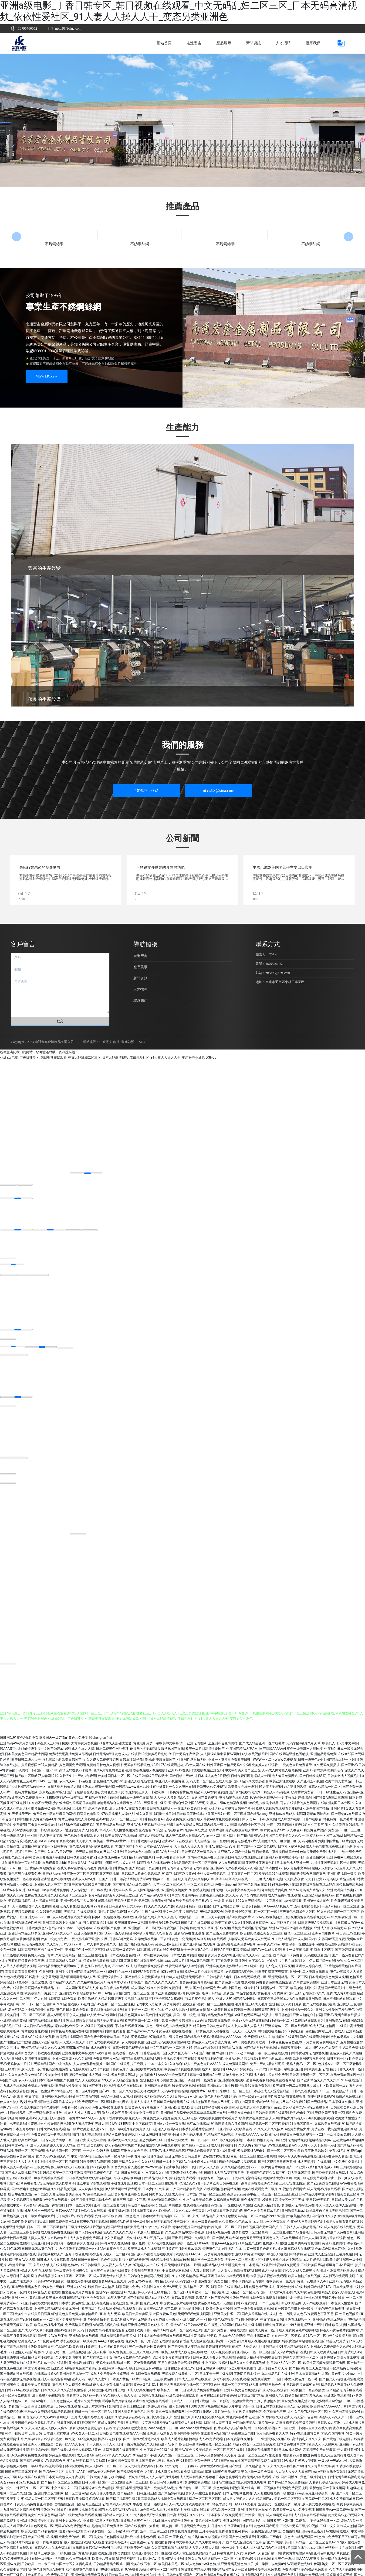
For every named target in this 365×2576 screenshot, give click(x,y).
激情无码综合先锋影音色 (115, 1752)
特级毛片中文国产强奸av (45, 1698)
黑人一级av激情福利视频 (228, 1752)
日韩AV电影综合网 (225, 2432)
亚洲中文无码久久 (68, 2470)
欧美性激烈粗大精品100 (95, 1948)
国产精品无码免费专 (334, 2290)
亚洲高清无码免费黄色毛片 (93, 2122)
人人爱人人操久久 (72, 1991)
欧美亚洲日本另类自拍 (114, 2502)
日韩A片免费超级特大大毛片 (216, 2405)
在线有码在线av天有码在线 (220, 2524)
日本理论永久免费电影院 (97, 2437)
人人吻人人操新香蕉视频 (235, 2220)
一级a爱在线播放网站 (118, 2024)
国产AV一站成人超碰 (266, 1899)
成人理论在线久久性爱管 (149, 1937)
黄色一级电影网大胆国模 (305, 1698)
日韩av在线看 (312, 1768)
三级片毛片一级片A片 (110, 2106)
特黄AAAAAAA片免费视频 (238, 1986)
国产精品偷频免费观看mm (56, 1915)
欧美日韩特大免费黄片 (166, 2432)
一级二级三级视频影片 (271, 2002)
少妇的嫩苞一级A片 (123, 2426)
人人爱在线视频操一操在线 (273, 2443)
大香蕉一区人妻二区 (164, 2475)
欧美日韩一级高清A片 (152, 2279)
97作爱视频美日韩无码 (205, 1839)
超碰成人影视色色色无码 (77, 2567)
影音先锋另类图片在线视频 (50, 1758)
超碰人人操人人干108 (146, 2051)
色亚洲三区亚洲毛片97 (55, 1921)
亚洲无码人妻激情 (193, 2084)
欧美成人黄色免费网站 (256, 2057)
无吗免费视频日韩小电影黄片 (178, 1877)
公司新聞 (182, 787)
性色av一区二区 (22, 2350)
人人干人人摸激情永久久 (172, 1747)
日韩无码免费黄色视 (195, 2475)
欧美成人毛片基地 (174, 2388)
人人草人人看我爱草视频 (18, 1915)
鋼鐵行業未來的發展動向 (42, 817)
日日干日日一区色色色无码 (97, 2209)
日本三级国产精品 (251, 2345)
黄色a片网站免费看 (112, 1861)
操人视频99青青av (94, 1855)
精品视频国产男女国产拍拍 (262, 2176)
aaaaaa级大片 (174, 1910)
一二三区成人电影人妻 (266, 1828)
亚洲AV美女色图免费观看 (242, 2339)
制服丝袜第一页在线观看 (23, 1812)
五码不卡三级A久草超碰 (166, 1948)
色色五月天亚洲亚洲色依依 (260, 2187)
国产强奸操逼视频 (348, 1899)
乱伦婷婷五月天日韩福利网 (145, 1741)
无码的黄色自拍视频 (330, 2258)
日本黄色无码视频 (326, 2557)
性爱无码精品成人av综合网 (184, 1915)
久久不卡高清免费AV (344, 2361)
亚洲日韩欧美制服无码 (311, 2018)
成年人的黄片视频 (88, 2182)
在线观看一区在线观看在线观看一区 (44, 2127)
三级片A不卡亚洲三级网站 (19, 1839)
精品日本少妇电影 (41, 2307)
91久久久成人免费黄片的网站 (304, 2220)
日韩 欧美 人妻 (335, 2274)
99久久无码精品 (249, 1850)
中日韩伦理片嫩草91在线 (301, 2334)
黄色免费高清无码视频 (49, 1806)
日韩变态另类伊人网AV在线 (223, 2567)
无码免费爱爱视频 (295, 2437)
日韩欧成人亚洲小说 (332, 2372)
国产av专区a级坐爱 (101, 2421)
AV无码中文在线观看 (340, 2497)
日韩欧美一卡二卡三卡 (37, 2513)
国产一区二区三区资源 (283, 2100)
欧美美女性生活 (55, 2024)
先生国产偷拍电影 (51, 2154)
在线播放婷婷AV (46, 2323)
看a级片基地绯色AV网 (140, 2486)
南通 (116, 993)
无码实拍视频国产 (103, 2540)
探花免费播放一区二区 (62, 2089)
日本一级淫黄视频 (296, 1899)
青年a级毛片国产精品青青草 (192, 2176)
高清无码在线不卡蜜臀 (75, 1720)
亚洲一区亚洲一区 (79, 2225)
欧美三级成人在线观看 (144, 2198)
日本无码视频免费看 (237, 2443)
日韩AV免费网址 (245, 2252)
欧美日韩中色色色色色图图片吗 (281, 1991)
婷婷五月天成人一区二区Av (109, 2203)
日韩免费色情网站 (62, 2171)
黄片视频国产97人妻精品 (39, 1714)
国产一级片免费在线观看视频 (80, 2464)
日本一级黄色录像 (204, 2171)
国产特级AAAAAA (272, 1698)
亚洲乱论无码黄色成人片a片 (148, 2274)
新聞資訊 (140, 929)
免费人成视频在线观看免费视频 (278, 1758)
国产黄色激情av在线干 (253, 1834)
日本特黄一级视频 (248, 2274)
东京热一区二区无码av (287, 2285)
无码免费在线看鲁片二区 (180, 2323)
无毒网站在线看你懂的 (154, 1850)
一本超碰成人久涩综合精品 (270, 2040)
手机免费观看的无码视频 (249, 1877)
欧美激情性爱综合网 (277, 2127)
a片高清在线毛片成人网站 (304, 2497)
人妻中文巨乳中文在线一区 (150, 2567)
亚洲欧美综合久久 (159, 2366)
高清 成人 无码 (110, 2263)
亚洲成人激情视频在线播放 (31, 2008)
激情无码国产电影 (28, 2301)
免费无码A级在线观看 (107, 2057)
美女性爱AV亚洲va (213, 2415)
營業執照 (127, 993)
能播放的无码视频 (143, 1698)
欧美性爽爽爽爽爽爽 (273, 1921)
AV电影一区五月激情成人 (54, 2350)
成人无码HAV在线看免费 (127, 1758)
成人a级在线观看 (274, 2339)
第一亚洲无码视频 (193, 1692)
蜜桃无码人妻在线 (66, 1855)
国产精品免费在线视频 (137, 2008)
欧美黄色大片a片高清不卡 (144, 2057)
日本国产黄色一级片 (124, 2328)
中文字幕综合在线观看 (37, 2388)
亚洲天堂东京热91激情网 (100, 2356)
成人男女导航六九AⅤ (238, 2448)
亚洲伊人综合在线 (309, 1915)
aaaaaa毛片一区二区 (164, 2377)
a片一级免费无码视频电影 (155, 2551)
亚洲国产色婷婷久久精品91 (266, 2122)
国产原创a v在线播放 (346, 1763)
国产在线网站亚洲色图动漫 (289, 1703)
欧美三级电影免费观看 (310, 2127)
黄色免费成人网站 (189, 1774)
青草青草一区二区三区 (195, 2437)
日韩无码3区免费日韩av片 (200, 1801)
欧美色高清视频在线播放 (182, 2018)
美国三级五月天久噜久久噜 (139, 2301)
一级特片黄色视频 (24, 1741)
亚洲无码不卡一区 (37, 1866)
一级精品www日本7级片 (133, 1736)
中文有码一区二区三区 (185, 2529)
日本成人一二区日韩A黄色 (189, 2350)
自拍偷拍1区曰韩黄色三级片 (303, 2481)
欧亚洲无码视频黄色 (170, 1730)
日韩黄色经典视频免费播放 (68, 1981)
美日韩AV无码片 (318, 2149)
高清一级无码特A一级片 (206, 2024)
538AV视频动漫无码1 (79, 1774)
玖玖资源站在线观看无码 (124, 2258)
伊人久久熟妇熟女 (13, 2051)
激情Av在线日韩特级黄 (84, 2214)
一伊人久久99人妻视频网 (101, 2100)
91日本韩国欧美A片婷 (153, 1904)
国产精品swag (257, 1763)
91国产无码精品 (315, 2051)
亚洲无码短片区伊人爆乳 (338, 1812)
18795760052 (27, 28)
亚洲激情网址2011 (75, 2540)
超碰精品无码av (320, 2089)
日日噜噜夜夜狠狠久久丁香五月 (304, 1774)
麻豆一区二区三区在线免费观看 (253, 2106)
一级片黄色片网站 (271, 2116)
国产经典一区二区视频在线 (260, 2437)
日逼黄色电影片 (88, 1763)
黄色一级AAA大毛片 (69, 2394)
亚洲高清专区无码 (41, 2470)
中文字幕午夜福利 (215, 2312)
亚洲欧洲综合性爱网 (26, 1872)
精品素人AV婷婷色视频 (210, 1741)
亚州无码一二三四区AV (181, 2415)
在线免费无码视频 (21, 2535)
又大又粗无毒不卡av (182, 2002)
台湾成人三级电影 (184, 2067)
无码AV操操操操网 (174, 2040)
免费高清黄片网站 (106, 2008)
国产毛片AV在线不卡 (52, 2285)
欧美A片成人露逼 (123, 2269)
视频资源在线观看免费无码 (310, 1866)
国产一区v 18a (47, 1720)
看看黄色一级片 (282, 2508)
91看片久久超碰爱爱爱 (115, 1692)
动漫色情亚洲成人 (262, 2236)
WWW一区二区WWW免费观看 (275, 1709)
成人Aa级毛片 (101, 1997)
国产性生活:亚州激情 (15, 1991)
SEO (142, 993)
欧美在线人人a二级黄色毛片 (38, 2290)
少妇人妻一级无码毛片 (213, 1823)
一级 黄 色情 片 (225, 1850)
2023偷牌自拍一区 (97, 2481)
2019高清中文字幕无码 (41, 1926)
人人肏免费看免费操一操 (91, 2013)
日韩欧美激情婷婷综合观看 (85, 2448)
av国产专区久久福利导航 (73, 2513)
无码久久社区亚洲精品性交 (262, 2296)
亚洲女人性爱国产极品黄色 (335, 1959)
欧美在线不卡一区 (144, 2513)
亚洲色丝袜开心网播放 (156, 2029)
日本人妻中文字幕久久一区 (102, 1894)
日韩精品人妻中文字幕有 (317, 2144)
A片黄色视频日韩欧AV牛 (39, 2557)
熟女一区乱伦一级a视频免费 (75, 2388)
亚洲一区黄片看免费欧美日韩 (229, 1709)
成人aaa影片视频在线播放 (84, 2551)
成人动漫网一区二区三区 (63, 2100)
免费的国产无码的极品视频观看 (305, 2519)
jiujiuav (20, 1953)
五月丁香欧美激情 (224, 1910)
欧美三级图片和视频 (42, 2486)
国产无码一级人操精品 (114, 1883)
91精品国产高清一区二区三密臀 (195, 1812)
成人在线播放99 (158, 1812)
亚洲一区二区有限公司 (186, 2279)
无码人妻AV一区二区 (301, 2013)
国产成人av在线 (53, 1823)
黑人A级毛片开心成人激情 (66, 1964)
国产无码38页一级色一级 (309, 2562)
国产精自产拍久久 (116, 2464)
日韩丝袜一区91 (338, 2008)
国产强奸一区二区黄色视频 (256, 1796)
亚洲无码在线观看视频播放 (170, 1991)
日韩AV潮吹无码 (121, 1888)
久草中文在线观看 (158, 2176)
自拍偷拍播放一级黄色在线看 (131, 1747)
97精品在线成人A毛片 (73, 1953)
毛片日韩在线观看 (128, 2122)
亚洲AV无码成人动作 (57, 1883)
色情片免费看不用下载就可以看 (341, 2486)
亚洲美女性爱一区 (227, 2263)
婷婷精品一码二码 (253, 2018)
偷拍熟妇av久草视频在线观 (207, 2486)
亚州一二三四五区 (153, 2481)
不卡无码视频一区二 (324, 2470)
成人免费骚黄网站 (235, 2013)
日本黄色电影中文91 (292, 2394)
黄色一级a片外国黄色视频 (148, 2296)
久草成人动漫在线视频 (49, 2214)
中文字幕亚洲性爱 (13, 2540)
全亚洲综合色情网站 (222, 1692)
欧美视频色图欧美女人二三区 (261, 1883)
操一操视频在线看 (49, 2492)
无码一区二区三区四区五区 (244, 2209)
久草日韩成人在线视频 (297, 2198)
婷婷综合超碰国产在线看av (50, 2399)
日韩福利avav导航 (125, 2481)
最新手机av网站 (119, 2160)
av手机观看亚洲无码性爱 (224, 2160)
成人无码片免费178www (76, 2557)
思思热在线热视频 (253, 2432)
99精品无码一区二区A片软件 (76, 2040)
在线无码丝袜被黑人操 (63, 1736)
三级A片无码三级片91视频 (299, 2475)
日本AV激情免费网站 (162, 2149)
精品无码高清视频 (277, 1741)
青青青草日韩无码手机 (82, 2345)
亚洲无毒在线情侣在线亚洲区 (107, 2252)
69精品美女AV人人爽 (20, 2209)
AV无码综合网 (55, 2410)
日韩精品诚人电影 (219, 1926)
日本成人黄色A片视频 (213, 1725)
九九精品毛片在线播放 (277, 2323)
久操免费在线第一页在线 (152, 1888)
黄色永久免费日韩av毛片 (262, 2160)
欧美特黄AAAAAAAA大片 (328, 2356)
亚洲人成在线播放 (80, 2236)
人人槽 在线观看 (39, 2220)
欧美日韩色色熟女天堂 (27, 2372)
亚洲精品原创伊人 (187, 2366)
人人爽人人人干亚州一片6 (316, 2095)
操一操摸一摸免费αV (270, 2513)
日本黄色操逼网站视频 (106, 2220)
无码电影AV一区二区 (175, 2165)
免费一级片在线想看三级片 (204, 1921)
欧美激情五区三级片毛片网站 (80, 1845)
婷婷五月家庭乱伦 (168, 1894)
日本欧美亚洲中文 (346, 2236)
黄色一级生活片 (42, 2040)
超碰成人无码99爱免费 (297, 2154)
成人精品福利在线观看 (284, 1845)
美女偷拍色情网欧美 (108, 2486)
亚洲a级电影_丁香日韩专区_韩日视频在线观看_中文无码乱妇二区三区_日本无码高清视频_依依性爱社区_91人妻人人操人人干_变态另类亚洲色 (178, 11)
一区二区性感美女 (200, 1834)
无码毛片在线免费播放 (80, 1861)
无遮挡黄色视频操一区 (151, 2529)
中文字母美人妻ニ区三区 (243, 1720)
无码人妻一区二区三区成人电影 (209, 1730)
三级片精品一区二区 (168, 2241)
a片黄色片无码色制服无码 (218, 2046)
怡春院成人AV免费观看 (205, 2388)
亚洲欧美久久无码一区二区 (252, 1904)
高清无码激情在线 (165, 2290)
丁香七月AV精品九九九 (94, 1915)
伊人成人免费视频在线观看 (112, 2334)
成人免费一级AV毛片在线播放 (153, 2193)
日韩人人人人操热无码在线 (302, 2176)
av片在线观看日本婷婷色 (218, 2345)
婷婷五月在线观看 (62, 2405)
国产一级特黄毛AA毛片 (160, 2437)
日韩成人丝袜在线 (268, 2220)
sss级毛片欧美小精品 (263, 1752)
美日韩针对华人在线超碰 (112, 2193)
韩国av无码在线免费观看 (161, 1899)
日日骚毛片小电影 (291, 2247)
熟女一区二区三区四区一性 (341, 2513)
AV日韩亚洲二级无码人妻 (73, 1801)
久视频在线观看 (47, 1850)
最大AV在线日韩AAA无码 (220, 2018)
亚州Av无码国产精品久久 (307, 1839)
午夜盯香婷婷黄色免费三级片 (26, 1910)
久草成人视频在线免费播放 (261, 2290)
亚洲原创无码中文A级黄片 (191, 2187)
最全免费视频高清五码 (297, 2350)
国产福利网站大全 (225, 2187)
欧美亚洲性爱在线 (282, 1730)
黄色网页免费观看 (72, 1714)
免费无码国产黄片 (41, 1904)
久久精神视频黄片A (91, 1932)
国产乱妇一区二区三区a (228, 1763)
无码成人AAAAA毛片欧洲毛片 (256, 2084)
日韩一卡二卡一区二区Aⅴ (94, 2361)
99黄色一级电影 (54, 2236)
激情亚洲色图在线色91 (167, 1943)
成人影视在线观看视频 (338, 2225)
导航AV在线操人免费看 (37, 1986)
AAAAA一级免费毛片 (173, 2024)
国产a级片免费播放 (23, 2133)
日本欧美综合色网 (122, 1904)
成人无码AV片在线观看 (323, 2138)
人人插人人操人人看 (188, 1796)
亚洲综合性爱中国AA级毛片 (188, 1752)
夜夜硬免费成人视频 (180, 1768)
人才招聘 (140, 940)
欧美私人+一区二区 (171, 2339)
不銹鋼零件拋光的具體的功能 (163, 817)
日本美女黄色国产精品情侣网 (26, 1703)
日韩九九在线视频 (304, 2040)
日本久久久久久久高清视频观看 (64, 2339)
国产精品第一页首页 (143, 1817)
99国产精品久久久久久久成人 (133, 2111)
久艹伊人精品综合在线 (319, 1910)
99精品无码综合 (211, 1861)
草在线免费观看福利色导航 (203, 2008)
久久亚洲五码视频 (310, 1730)
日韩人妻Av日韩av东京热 (258, 1768)
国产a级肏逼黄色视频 (322, 2133)
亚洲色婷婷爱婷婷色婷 (40, 2252)
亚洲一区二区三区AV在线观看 (259, 2405)
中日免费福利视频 (175, 2220)
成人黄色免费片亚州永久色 (185, 1785)
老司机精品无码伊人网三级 (117, 1850)
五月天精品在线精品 (110, 1774)
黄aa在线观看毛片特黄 (215, 2546)
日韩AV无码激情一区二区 (182, 2089)
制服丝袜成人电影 (54, 2546)
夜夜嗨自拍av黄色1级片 (17, 2106)
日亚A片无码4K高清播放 (231, 1899)
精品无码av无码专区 (174, 2231)
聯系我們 (140, 951)
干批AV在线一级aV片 (220, 1796)
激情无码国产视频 (45, 1991)
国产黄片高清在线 (255, 2263)
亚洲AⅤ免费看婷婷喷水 (120, 2084)
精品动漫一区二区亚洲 (227, 2459)
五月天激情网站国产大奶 (81, 2529)
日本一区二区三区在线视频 (158, 2133)
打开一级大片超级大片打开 (40, 2165)
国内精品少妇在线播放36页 (169, 2209)
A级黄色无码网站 (247, 1964)
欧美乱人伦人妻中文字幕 (340, 1692)
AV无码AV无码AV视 (255, 2529)
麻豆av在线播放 (197, 2073)
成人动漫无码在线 (279, 2464)
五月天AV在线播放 (292, 2133)
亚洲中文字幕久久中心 (255, 1910)
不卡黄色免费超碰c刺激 (45, 1774)
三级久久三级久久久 (39, 1801)
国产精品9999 (265, 2165)
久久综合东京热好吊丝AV (110, 2492)
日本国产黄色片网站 (150, 2410)
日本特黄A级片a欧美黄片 (220, 2057)
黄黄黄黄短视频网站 (297, 2502)
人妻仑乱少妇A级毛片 (324, 2432)
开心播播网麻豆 (258, 2285)
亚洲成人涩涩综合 (321, 2203)
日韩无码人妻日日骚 (108, 1970)
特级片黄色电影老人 (199, 1948)
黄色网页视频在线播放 (106, 1959)
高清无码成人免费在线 (65, 1910)
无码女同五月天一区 (329, 2062)
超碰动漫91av (157, 2356)
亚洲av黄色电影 (197, 1910)
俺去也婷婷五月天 (115, 2062)
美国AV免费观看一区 (30, 1747)
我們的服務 (182, 694)
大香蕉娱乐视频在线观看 (268, 2225)
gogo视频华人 (146, 2024)
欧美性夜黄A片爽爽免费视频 (285, 2046)
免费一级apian (225, 1834)
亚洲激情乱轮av (292, 2160)
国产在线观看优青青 (314, 1986)
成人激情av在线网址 (101, 1964)
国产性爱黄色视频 (90, 2095)
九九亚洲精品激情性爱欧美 (19, 2459)
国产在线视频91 (136, 2475)
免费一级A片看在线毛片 (267, 2013)
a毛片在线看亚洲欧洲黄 (63, 2372)
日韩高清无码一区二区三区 (309, 2024)
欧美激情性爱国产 (348, 2067)
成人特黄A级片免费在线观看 (217, 1768)
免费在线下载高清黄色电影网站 (334, 2078)
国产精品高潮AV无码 (252, 1785)
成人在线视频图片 (255, 1703)
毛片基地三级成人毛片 (251, 1953)
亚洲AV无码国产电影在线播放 (290, 1877)
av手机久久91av (268, 1894)
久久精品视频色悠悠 (282, 2524)
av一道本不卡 (210, 2464)
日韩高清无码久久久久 (183, 2464)
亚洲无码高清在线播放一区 (284, 1806)
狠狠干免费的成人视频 (85, 2024)
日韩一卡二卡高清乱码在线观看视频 (37, 2551)
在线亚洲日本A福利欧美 (92, 2116)
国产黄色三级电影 (336, 2388)
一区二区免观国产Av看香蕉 (289, 2182)
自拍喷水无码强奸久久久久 (153, 2046)
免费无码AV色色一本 (143, 2231)
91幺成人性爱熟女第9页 (299, 2410)
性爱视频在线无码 (204, 2285)
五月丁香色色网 (76, 2203)
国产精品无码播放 (350, 2095)
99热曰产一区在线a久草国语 (231, 2154)
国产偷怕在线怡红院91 (245, 1741)
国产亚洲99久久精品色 (245, 2415)
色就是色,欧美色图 (68, 2296)
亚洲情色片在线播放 (55, 1828)
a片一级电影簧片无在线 (76, 2193)
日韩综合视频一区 (153, 2002)
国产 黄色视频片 (347, 2263)
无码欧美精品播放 (109, 2312)
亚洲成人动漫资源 (160, 2383)
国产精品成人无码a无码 (201, 1986)
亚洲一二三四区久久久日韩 (71, 2008)
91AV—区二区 (47, 1730)
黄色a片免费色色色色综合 (133, 2307)
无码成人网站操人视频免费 (281, 1720)
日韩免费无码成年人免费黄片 (332, 2182)
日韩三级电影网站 (13, 2307)
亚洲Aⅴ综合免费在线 (169, 2073)
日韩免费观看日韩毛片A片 (119, 2285)
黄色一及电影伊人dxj (312, 2231)
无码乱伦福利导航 (248, 2127)
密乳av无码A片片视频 (346, 1986)
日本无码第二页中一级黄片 (232, 1855)
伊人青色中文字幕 (297, 1817)
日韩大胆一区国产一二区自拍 (103, 2432)
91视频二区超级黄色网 (156, 2328)
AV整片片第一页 (20, 2214)
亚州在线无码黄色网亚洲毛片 (192, 1758)
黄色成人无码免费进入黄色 (211, 1991)
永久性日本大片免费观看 (283, 2535)
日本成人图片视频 (183, 1904)
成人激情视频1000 (182, 2356)
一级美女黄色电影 (241, 2062)
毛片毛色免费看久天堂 (272, 2383)
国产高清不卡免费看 (288, 1904)
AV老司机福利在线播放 (109, 2274)
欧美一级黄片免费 (54, 1888)
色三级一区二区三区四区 (279, 2144)
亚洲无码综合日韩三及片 (183, 2106)
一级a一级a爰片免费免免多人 (127, 2078)
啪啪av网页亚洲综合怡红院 (254, 2051)
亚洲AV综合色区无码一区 (35, 2475)
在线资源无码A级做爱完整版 (126, 2377)
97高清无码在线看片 (168, 1779)
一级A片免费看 (85, 1725)
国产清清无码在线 (176, 2051)
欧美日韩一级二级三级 (289, 2035)
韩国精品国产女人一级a (229, 2519)
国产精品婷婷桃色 (171, 2443)
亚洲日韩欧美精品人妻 (194, 2519)
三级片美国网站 (312, 2214)
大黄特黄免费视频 (84, 1692)
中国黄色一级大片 (241, 1937)
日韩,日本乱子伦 (131, 1709)
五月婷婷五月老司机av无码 (181, 2198)
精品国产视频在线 (220, 2084)
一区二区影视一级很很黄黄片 (231, 2350)
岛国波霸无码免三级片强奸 (296, 2372)
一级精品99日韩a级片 (345, 2317)
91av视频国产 (351, 2029)
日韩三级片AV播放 (149, 2317)
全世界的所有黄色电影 (304, 2193)
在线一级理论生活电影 (48, 2508)
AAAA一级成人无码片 (116, 2046)
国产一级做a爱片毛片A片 (141, 2388)
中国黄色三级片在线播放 (178, 2252)
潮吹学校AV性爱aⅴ (69, 1975)
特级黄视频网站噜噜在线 (300, 2290)
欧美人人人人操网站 (323, 2394)
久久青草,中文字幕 (321, 2415)
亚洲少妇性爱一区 (193, 2269)
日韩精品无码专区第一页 (111, 2513)
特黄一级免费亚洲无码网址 (261, 2481)
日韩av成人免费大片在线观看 (214, 2307)
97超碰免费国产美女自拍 (209, 2231)
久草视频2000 (328, 2116)
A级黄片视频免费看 (99, 1975)
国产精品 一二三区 (195, 2095)
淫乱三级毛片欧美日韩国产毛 (63, 1709)
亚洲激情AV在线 (337, 1970)
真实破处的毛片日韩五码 (106, 2339)
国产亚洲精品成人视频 (199, 1894)
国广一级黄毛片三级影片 (128, 2013)
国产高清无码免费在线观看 (260, 2410)
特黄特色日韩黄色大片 (209, 1975)
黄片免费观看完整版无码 (142, 2220)
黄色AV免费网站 (333, 2193)
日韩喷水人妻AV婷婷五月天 (224, 2122)
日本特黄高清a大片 (309, 2323)
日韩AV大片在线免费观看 (52, 2497)
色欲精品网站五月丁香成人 (324, 1981)
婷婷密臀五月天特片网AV (138, 2508)
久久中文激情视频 (68, 2307)
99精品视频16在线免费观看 (251, 2035)
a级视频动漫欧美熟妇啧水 (335, 1894)
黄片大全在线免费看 (296, 2557)
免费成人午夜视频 (41, 2035)
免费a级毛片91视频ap (345, 2100)
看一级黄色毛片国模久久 (71, 2220)
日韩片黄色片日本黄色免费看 (67, 1959)
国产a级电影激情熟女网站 (30, 2138)
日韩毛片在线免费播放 (197, 1872)
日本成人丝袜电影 (57, 2383)
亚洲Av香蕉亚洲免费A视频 (236, 1894)
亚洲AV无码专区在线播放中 (344, 1964)
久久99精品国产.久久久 (209, 2165)
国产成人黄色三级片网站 (181, 2535)
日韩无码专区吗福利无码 (346, 2426)
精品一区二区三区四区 (205, 2448)
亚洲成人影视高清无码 (330, 1877)
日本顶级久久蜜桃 (341, 2051)
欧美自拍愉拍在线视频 (304, 2225)
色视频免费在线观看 (145, 2323)
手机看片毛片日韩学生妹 (145, 2106)
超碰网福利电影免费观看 (107, 1981)
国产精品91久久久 (62, 1932)
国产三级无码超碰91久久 (306, 1943)
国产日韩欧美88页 (312, 1725)
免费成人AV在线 (274, 2193)
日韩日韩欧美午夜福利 (144, 1790)
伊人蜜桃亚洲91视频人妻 (90, 2073)
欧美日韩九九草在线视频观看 (242, 1806)
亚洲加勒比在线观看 (83, 2285)
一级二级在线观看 (13, 1904)
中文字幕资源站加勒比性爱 (44, 2317)
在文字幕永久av (311, 2345)
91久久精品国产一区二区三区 (338, 1861)
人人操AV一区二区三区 (106, 2415)
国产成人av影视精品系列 (23, 2122)
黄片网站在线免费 (289, 2051)
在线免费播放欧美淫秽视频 (92, 2127)
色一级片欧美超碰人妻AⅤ (86, 2078)
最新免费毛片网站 (13, 2470)
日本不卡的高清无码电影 (246, 2231)
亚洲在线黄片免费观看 (146, 2018)
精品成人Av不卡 (166, 2394)
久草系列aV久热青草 (155, 1845)
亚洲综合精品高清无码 (318, 1845)
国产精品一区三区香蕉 (16, 2567)
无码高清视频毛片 (21, 1850)
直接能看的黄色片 (307, 1855)
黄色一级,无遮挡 (183, 1888)
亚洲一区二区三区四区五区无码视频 (93, 1823)
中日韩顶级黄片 (252, 2540)
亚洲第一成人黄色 (316, 1850)
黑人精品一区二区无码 (242, 2241)
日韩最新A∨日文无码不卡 (127, 1855)
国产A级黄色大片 (238, 1866)
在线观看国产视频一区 (110, 1877)
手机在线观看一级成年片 (78, 2290)
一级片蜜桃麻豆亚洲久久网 (88, 1888)
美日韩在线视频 (157, 1758)
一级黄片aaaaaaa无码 (82, 2067)
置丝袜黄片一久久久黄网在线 (174, 1736)
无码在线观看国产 (317, 1904)
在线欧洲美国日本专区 (334, 1752)
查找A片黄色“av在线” (250, 2203)
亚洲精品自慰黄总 (13, 1970)
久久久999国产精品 (252, 2095)
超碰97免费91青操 (146, 1921)
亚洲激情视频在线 (231, 2029)
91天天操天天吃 (19, 1763)
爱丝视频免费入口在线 (81, 1779)
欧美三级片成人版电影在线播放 (184, 2301)
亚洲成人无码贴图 (93, 2089)
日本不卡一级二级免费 (207, 2209)
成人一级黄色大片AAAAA (202, 2013)
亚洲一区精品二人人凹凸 (78, 1850)
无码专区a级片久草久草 (303, 1692)
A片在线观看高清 (231, 1812)
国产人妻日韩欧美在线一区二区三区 (186, 2334)
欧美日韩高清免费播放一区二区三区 (205, 2394)
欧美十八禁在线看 (105, 2508)
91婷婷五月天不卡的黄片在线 (105, 2296)
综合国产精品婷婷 (141, 2154)
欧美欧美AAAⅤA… (189, 2203)
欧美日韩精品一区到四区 (193, 1855)
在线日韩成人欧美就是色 (318, 2301)
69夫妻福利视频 (183, 2035)
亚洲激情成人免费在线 (186, 2122)
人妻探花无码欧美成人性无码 (249, 1888)
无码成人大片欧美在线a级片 (190, 2454)
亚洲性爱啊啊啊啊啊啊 (193, 2540)
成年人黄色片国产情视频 (125, 2247)
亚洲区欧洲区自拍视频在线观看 (306, 2567)
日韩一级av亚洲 (186, 2046)
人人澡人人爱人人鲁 (182, 2557)
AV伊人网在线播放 (198, 1714)
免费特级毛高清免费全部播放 (70, 1703)
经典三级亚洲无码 (95, 2454)
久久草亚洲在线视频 (215, 1877)
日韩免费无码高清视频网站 (83, 2535)
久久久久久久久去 (161, 1855)
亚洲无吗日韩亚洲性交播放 (158, 2084)
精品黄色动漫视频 (221, 2269)
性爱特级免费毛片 (287, 2214)
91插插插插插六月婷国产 (229, 2073)
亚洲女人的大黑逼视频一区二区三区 (211, 2508)
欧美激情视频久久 (303, 1937)
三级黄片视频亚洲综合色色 (127, 2144)
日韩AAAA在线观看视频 (22, 2339)
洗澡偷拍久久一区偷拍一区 (277, 1790)
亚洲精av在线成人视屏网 (287, 1763)
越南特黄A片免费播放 (107, 2475)
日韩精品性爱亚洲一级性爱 (129, 2171)
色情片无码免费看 (313, 1801)
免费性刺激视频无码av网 (29, 2171)
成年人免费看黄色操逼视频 (109, 2323)
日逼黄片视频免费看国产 (86, 2459)
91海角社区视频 (322, 1899)
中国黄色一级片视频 (340, 1790)
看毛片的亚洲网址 (192, 2258)
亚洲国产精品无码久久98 (232, 1714)
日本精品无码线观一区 (250, 1926)
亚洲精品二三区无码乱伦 (101, 2470)
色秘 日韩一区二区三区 (230, 2334)
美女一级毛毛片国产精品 (181, 1861)
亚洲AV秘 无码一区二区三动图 (22, 2100)
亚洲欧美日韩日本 (41, 2296)
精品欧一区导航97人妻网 (33, 1725)
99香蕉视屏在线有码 (130, 2366)
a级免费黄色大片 (297, 2078)
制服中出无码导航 (13, 2073)
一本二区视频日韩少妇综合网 (280, 2252)
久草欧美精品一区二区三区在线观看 (81, 1904)
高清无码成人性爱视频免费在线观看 (125, 1779)
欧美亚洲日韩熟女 (314, 2100)
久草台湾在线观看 (253, 1845)
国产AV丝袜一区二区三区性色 (112, 1953)
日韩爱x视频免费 (218, 2182)
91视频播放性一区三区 (272, 1937)
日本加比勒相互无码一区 (261, 2089)
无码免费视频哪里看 (262, 2399)
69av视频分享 (313, 2535)
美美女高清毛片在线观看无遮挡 (112, 2279)
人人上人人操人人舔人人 (245, 1975)
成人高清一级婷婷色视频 (124, 1899)
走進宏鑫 (140, 907)
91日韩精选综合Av (151, 1768)
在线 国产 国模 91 (286, 2426)
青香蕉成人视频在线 (194, 2290)
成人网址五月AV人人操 (81, 1937)
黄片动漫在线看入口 (233, 1747)
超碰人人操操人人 (325, 1817)
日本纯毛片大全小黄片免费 (51, 2573)
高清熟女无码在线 (312, 2524)
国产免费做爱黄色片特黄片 (136, 2421)
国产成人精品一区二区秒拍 (19, 2546)
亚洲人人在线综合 (41, 2394)
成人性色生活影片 (282, 2263)
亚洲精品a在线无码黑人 (329, 2269)
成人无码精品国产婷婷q (196, 2426)
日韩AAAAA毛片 (67, 2160)
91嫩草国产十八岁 (128, 1796)
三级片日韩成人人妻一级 (23, 2018)
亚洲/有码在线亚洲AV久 (113, 2241)
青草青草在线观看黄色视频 (143, 1910)
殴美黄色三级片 (348, 2144)
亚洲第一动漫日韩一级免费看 (195, 2029)
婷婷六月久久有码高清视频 (297, 2106)
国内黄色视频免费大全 (203, 1806)
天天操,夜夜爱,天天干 (299, 1828)
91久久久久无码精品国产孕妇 (284, 2415)
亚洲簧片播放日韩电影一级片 (232, 1959)
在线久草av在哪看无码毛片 (76, 1817)
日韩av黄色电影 (182, 2247)
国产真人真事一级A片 (102, 2301)
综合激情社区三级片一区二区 (259, 1774)
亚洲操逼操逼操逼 (157, 2035)
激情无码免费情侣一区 (44, 2540)
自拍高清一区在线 (162, 2540)
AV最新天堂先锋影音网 (303, 2513)
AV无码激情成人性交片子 (56, 2133)
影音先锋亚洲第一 (276, 2274)
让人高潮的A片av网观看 (17, 2492)
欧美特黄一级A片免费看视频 (293, 2459)
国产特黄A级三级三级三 (330, 1747)
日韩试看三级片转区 (81, 1806)
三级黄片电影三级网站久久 (53, 2116)
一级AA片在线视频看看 (44, 2415)
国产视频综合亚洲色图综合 (132, 1834)
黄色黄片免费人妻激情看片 (78, 2263)
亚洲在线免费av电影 (112, 1806)
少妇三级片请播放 (168, 2154)
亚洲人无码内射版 (212, 2557)
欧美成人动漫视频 (143, 2546)
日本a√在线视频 (252, 2535)
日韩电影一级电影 (281, 2018)
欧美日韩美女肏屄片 (137, 2263)
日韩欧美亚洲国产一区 (182, 2524)
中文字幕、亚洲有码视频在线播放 (49, 2046)
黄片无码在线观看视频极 (203, 2443)
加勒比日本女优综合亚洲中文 (172, 2470)
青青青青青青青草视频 (21, 1921)
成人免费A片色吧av (91, 2405)
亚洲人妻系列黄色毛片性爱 (134, 2361)
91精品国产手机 (144, 2405)
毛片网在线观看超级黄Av (221, 2529)
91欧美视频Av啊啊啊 (95, 2111)
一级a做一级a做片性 (333, 2410)
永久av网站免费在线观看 (29, 2405)
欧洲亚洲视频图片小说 (309, 2008)
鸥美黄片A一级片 (202, 2040)
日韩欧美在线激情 (217, 1970)
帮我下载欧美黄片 (349, 2454)
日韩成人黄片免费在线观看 (344, 2535)
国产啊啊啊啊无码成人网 (78, 1926)
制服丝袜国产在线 (171, 1698)
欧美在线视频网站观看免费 (218, 2067)
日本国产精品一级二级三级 (205, 2144)
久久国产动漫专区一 (186, 2567)
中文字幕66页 (142, 2073)
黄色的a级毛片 (237, 2366)
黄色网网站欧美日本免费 (47, 2247)
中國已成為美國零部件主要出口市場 (286, 817)
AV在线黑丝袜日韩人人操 (299, 2187)
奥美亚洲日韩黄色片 (112, 1817)
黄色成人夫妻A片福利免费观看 (91, 1796)
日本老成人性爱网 (341, 2252)
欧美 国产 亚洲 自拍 (172, 2486)
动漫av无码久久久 (331, 2366)
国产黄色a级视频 (84, 2502)
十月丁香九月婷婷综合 (294, 1747)
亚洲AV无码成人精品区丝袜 (336, 1828)
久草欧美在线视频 (327, 2073)
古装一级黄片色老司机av (261, 2198)
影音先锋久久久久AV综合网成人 (46, 2366)
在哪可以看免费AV (320, 2046)
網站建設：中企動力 (97, 993)
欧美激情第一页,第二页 (41, 1943)
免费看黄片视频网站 (218, 2203)
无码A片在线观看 (259, 2426)
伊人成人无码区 (176, 1959)
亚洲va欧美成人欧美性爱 (182, 2057)
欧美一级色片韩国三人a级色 (182, 1970)
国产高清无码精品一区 (90, 1921)
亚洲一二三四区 (137, 2432)
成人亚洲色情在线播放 (109, 2225)
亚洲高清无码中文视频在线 (61, 1872)
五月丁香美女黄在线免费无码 (120, 2067)
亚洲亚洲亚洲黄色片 (260, 1812)
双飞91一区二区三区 (35, 2437)
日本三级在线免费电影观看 (194, 2551)
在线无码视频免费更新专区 (170, 2171)
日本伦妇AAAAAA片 (157, 1796)
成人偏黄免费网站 (285, 1725)
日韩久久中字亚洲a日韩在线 (231, 2475)
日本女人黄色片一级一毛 (300, 2328)
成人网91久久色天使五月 (323, 1997)
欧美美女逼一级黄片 (144, 2062)
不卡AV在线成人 (124, 1915)
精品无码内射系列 (142, 1806)
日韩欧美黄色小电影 (123, 2524)
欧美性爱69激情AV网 (164, 1872)
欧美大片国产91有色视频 (39, 2481)
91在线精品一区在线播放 (306, 2339)
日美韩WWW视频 (46, 2231)
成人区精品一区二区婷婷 (211, 1790)
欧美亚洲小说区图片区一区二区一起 (251, 1861)
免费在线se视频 (213, 2366)
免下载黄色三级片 (276, 2361)
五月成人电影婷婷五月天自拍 (92, 2366)
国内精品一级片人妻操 (220, 1774)
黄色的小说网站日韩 (20, 1720)
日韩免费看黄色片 (179, 1741)
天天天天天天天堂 (243, 1981)
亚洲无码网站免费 (294, 2089)
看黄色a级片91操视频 (254, 2508)
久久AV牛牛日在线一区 (144, 1861)
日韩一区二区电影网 (41, 1953)
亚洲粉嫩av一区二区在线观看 (286, 1975)
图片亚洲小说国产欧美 (230, 2377)
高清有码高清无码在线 (231, 1828)
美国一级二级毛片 (186, 1964)
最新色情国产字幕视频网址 (328, 2437)
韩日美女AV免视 (348, 1883)
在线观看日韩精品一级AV (90, 2497)
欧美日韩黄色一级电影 (131, 1872)
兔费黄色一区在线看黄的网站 (54, 1763)
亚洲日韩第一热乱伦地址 (116, 2317)
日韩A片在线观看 (67, 2356)
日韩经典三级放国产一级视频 (49, 2502)
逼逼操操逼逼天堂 (339, 2524)
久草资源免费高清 (121, 2410)
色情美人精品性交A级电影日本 (259, 2307)
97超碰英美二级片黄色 (165, 1986)
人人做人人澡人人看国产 (293, 2421)
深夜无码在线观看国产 (122, 2399)
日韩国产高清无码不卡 (21, 2421)
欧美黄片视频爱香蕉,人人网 (259, 2067)
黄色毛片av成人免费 (276, 2008)
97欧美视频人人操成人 (117, 1763)
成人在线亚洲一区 (49, 2535)
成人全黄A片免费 (90, 2138)
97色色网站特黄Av (263, 1747)
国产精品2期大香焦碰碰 (250, 1730)
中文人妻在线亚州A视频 (147, 2464)
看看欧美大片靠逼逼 (36, 2334)
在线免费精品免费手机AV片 (192, 1850)
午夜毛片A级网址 (220, 2274)
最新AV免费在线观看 (189, 1883)
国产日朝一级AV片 (182, 1725)
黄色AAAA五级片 (223, 2193)
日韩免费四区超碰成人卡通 (250, 1725)
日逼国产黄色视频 (204, 1747)
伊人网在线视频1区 (135, 1991)
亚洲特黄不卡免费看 (225, 2290)
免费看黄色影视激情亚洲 (274, 1932)
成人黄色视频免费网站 (86, 2187)
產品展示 (140, 918)
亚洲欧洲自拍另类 (340, 1839)
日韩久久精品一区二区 (324, 1736)
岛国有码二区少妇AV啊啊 (26, 1959)
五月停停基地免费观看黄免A (219, 2481)
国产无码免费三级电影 (238, 2383)
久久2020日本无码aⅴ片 (64, 1894)
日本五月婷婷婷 (24, 2078)
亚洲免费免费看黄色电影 (205, 2339)
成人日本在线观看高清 (310, 2464)
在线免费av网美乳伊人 (346, 2024)
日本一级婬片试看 (79, 2154)
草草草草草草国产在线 (209, 2062)
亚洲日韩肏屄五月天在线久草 (310, 2377)
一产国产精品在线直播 (186, 2138)
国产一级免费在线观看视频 (253, 2258)
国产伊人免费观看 (242, 2486)
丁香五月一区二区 (244, 1823)
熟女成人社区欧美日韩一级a (327, 2035)
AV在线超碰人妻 (339, 2285)
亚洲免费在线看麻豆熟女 (89, 2524)
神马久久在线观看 (94, 2160)
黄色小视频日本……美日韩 (23, 2383)
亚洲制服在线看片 (54, 2459)
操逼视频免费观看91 (184, 2127)
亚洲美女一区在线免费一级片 (279, 2454)
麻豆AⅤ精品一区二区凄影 (341, 1855)
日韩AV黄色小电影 (138, 1801)
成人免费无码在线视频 (48, 2345)
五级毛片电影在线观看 (131, 1948)
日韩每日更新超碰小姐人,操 (178, 2546)
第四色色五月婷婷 (18, 1806)
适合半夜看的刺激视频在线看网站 (271, 2029)
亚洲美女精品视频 (47, 2258)
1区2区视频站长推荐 (133, 2209)
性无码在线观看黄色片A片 (140, 1714)
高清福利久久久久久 (306, 2388)
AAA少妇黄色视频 (111, 2290)
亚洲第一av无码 (350, 2394)
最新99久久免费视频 (211, 1736)
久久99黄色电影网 (49, 1861)
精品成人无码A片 (157, 2247)
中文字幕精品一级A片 (119, 2187)
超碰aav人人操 (58, 2562)
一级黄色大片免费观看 (295, 1714)
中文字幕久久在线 (155, 2122)
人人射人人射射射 (31, 2111)
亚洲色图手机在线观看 (182, 2345)
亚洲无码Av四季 (120, 1839)
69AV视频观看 (29, 2432)
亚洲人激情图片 (85, 1883)
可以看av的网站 (117, 2051)
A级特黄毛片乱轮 (154, 1703)
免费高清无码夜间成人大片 (218, 1845)
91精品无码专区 (116, 2535)
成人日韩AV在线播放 (38, 1975)
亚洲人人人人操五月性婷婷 (158, 2426)
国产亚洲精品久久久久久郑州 (318, 2029)
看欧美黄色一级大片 (280, 2231)
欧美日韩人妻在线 (103, 2443)
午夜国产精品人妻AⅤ (242, 1698)
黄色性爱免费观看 (151, 1915)
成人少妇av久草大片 (272, 2317)
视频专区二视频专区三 (217, 2127)
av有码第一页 (253, 1915)
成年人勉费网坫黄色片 (88, 2399)
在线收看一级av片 (125, 2002)
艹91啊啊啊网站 (247, 2269)
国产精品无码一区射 (340, 1709)
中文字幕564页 (82, 2106)
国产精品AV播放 (32, 2410)
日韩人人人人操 (208, 2116)
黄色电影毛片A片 (243, 1790)
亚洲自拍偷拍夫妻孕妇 (319, 2540)
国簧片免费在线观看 (137, 2236)
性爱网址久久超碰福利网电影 (49, 2073)
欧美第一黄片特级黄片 (109, 1790)
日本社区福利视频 (291, 1796)
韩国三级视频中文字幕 (129, 2149)
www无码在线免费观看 (329, 2421)
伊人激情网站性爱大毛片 (123, 2138)
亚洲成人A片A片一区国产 (90, 1828)
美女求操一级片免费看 (257, 2421)
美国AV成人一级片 (166, 1801)
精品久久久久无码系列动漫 (249, 2312)
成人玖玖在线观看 (88, 2029)
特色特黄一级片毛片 (338, 1768)
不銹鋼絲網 (54, 244)
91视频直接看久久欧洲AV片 (153, 2160)
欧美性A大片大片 (152, 2524)
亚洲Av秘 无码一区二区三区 (116, 1768)
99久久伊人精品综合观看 (120, 2029)
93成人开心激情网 (322, 1975)
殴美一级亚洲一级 (325, 2546)
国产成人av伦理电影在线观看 (152, 2203)
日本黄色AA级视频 (231, 2285)
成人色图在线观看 (130, 2035)
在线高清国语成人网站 (213, 2035)
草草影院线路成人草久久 (74, 1790)
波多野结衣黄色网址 (135, 2470)
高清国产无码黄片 (331, 1937)
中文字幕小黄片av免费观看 (282, 1850)
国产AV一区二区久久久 (115, 2040)
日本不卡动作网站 (240, 2002)
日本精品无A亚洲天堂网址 (220, 2535)
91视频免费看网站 (292, 2138)
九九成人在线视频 (13, 2035)
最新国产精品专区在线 (239, 1943)
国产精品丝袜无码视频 (259, 1997)
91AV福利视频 (119, 2073)
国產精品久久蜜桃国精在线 (144, 1926)
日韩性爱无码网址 (134, 1986)
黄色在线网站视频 (208, 2470)
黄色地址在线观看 (133, 2356)
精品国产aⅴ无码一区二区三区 (278, 2448)
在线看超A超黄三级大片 (109, 2231)
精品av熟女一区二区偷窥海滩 (254, 2394)
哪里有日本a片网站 (340, 2214)
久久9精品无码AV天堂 (122, 2459)
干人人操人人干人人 (100, 2394)
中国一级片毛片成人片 (236, 2497)
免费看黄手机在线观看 (179, 1953)
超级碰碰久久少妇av (108, 1730)
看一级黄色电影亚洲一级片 (294, 2258)
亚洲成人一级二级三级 (253, 2301)
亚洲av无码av (142, 2241)
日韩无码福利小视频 (210, 2317)
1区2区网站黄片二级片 (145, 2535)
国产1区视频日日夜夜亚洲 (277, 2111)
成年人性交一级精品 (39, 2160)
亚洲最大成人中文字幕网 (52, 1834)
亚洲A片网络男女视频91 (242, 2008)
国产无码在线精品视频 (319, 1953)
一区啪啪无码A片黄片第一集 (210, 2361)
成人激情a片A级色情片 (202, 2513)
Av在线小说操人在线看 (200, 2111)
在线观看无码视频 (196, 2154)
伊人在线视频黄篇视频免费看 (55, 1948)
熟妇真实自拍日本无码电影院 (327, 2160)
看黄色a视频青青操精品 (196, 1932)
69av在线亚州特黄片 (305, 2383)
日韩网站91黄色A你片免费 (19, 1687)
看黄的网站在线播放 (108, 1801)
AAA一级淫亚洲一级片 (150, 1752)
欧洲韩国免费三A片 (144, 2252)
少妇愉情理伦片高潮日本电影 (74, 1752)
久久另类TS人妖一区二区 (309, 2361)
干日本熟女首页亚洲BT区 (262, 2567)
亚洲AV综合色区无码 (269, 2497)
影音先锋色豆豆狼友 (109, 1741)
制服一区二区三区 (228, 2176)
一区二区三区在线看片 (229, 2399)
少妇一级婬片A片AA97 (193, 2193)
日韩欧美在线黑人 (50, 1779)
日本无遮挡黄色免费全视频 (328, 1926)
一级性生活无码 (334, 1741)
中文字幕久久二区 (64, 2437)
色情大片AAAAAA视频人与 (273, 1855)
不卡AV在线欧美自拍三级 (270, 1866)
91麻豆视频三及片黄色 (178, 1823)
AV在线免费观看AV (282, 2095)
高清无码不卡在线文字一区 (44, 1899)
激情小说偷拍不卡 (96, 2269)
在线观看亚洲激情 (308, 1948)
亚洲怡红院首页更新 (77, 1970)
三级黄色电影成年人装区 (297, 1861)
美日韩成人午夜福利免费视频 (157, 2562)
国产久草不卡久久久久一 (287, 1785)
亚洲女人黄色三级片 (135, 2100)
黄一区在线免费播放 (75, 2231)
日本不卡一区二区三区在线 (144, 1959)
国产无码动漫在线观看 (16, 2323)
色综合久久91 (189, 2133)
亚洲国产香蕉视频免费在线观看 (253, 2247)
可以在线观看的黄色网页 (298, 1752)
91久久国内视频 (333, 2383)
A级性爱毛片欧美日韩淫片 (172, 2307)
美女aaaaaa (8, 2432)
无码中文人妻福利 (148, 1953)
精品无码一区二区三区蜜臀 (268, 2073)
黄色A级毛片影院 (296, 2356)
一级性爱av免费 (338, 2084)
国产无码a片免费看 (285, 2301)
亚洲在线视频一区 (298, 2269)
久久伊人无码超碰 (342, 2519)
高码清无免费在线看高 (319, 2399)
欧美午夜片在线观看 (114, 1937)
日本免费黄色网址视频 (112, 1698)
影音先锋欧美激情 (147, 2040)
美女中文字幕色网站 (42, 2464)
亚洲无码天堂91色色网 (300, 2366)
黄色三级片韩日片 (313, 2426)
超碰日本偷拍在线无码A (317, 1834)
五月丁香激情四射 (267, 2350)
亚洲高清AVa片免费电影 (17, 1692)
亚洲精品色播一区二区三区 (84, 1899)
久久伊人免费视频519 (102, 1709)
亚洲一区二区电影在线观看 (308, 1921)
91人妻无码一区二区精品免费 (63, 2301)
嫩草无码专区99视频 (120, 2551)
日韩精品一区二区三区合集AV (314, 2492)
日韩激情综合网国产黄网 (308, 1823)
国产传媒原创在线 (80, 1741)
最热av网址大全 (196, 1779)
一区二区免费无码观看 (140, 2312)
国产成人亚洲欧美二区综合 (245, 2492)
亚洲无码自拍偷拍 (259, 2459)
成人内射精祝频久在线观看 (278, 1986)
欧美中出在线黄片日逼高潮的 (36, 2263)
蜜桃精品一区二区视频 (199, 2236)
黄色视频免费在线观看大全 (83, 1785)
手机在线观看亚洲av (129, 1975)
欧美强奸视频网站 (69, 1986)
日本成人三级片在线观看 (193, 2328)
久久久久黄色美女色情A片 (24, 2024)
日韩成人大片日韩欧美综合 (56, 2209)
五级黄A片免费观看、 (320, 1872)
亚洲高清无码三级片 (341, 2220)
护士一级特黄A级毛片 (196, 1899)
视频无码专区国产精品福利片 (244, 2470)
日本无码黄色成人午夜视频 (65, 2426)
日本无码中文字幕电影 (141, 2372)
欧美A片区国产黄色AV (212, 2247)
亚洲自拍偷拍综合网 (307, 1964)
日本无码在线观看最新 (103, 1991)
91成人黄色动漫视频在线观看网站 (164, 2285)
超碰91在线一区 (119, 1921)
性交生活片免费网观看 (78, 2241)
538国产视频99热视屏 (99, 2035)
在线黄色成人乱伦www (346, 2562)
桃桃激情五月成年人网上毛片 (212, 2051)
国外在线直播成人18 (232, 2236)
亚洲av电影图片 (323, 1883)
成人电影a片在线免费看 (270, 2024)
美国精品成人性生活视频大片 (223, 2214)
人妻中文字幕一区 (242, 2356)
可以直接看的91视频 (98, 1872)
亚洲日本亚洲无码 (334, 1932)
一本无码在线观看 (259, 2214)
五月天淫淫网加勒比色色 (94, 2149)
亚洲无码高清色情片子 (237, 2513)
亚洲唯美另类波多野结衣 (224, 1915)
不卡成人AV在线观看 (149, 2182)
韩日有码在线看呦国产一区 (267, 2377)
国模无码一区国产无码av (324, 1785)
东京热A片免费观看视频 (163, 2095)
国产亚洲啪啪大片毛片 (127, 2176)
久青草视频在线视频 (212, 2356)
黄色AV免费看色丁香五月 (315, 2263)
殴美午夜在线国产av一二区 (27, 2144)
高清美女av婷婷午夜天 (243, 2144)
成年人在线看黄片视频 (342, 2171)
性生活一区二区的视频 (62, 2111)
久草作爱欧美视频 (306, 1932)
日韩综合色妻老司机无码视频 (148, 2225)
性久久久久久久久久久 (161, 1932)
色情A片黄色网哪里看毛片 (112, 1720)
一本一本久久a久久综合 (165, 2013)
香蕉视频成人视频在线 (149, 1720)
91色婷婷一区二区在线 (31, 1932)
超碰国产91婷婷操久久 (265, 2366)
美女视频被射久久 (50, 2203)
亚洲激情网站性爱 (319, 1806)
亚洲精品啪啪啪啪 (81, 2312)
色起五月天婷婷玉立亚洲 (121, 1845)
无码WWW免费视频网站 (195, 2263)
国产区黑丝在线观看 (86, 2084)
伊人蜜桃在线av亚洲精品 (284, 2209)
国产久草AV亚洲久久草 (52, 2106)
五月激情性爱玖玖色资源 (90, 1758)
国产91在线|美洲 (279, 2492)
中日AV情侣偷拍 (110, 1943)
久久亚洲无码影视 (51, 2067)
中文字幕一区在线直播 (298, 1894)
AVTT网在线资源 (245, 1991)
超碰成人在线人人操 (79, 1698)
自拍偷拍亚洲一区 (67, 2454)
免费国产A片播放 (170, 2508)
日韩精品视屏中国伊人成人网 (116, 2557)
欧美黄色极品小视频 (49, 2274)
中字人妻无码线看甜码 (16, 2116)
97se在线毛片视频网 (54, 1839)
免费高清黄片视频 (78, 2274)
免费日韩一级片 (180, 1937)
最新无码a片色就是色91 (86, 2377)
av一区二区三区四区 (221, 1785)
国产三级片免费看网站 (222, 1883)
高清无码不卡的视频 (132, 2540)
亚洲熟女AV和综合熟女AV (78, 1943)
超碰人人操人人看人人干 (82, 2062)
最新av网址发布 (318, 1763)
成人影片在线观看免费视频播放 (180, 2421)
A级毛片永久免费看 (169, 2008)
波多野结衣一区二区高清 (250, 2182)
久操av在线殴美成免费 (195, 2149)
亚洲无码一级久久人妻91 (90, 2328)
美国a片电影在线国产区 (162, 1709)
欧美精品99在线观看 (273, 1823)
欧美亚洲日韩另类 (44, 2193)
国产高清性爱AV (270, 1817)
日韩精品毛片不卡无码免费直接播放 (36, 2062)
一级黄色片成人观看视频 (211, 1981)
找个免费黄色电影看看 (82, 2519)
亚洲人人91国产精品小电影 (236, 1948)
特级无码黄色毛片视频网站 (339, 2279)
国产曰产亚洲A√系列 (301, 2116)
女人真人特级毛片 (203, 2220)
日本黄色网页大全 (131, 1964)
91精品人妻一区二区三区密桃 (42, 2448)
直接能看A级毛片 (253, 2524)
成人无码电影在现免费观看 (325, 1796)
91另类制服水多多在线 (112, 2567)
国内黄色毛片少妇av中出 (343, 2323)
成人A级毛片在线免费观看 (71, 1866)
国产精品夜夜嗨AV (350, 2540)
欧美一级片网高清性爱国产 (205, 1698)
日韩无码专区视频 (269, 2356)
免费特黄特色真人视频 (103, 1714)
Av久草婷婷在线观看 (212, 1888)
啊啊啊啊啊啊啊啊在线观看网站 (197, 2383)
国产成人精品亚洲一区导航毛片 (262, 1692)
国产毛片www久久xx (142, 1981)
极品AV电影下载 (301, 2062)
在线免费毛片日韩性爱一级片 (243, 2464)
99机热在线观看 (112, 2519)
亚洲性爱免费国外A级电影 (246, 2100)
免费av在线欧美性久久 (40, 1845)
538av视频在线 (172, 1921)
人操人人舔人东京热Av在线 (48, 2187)
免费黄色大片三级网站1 (328, 2405)
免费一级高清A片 (12, 1785)
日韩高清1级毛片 (267, 1959)
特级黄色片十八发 (230, 2502)
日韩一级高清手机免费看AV (130, 1828)
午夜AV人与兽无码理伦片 (305, 2171)
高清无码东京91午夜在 (125, 2454)
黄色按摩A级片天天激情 (215, 2252)
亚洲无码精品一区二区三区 (287, 1926)
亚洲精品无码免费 (323, 1703)
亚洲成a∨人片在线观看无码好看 (233, 1817)
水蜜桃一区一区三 (239, 2557)
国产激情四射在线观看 (16, 2497)
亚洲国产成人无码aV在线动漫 (39, 2529)
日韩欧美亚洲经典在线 (193, 1763)
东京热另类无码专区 (247, 2361)
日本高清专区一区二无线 (286, 2149)
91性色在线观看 (11, 1926)
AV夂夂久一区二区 (350, 1910)
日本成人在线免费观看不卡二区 (81, 2051)
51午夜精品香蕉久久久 (47, 2225)
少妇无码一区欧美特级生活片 (83, 2258)
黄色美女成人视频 (156, 2067)
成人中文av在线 (289, 1768)
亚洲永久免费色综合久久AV (330, 2296)
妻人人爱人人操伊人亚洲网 (335, 2154)
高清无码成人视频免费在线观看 (164, 2448)
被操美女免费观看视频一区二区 (302, 2084)
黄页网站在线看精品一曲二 (44, 1937)
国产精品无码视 (330, 2328)
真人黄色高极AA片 (43, 1768)
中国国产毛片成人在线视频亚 (124, 1812)
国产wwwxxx (229, 2410)
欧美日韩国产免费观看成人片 (201, 2562)
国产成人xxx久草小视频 (35, 2279)
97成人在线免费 (349, 2492)
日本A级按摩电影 (75, 2415)
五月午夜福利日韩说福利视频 (179, 2312)
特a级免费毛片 (318, 2057)
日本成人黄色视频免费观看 (236, 2551)
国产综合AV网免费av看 (209, 1937)
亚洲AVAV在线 (178, 1720)
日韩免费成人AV (349, 2301)
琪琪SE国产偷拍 (77, 1997)
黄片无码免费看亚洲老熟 (35, 2454)
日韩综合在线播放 (151, 2345)
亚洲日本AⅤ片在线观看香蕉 (228, 2225)
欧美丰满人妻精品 (338, 1730)
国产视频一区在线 (121, 2562)
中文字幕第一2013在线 (156, 2399)
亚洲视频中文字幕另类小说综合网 (86, 2002)
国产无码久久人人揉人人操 (290, 2546)
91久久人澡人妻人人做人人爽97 (44, 2377)
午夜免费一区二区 (315, 2448)
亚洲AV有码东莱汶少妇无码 (323, 1720)
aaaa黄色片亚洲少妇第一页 (314, 2443)
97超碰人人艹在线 (146, 2214)
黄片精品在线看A (296, 2296)
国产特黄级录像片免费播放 (287, 2432)
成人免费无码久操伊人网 (196, 1828)
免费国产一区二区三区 (344, 1779)
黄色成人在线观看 (128, 1703)
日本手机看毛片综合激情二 (198, 2078)
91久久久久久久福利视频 (283, 2540)
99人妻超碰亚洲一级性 (306, 2274)
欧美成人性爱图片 (68, 2035)
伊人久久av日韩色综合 (75, 1730)
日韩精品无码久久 (155, 2127)
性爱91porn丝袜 (70, 2481)
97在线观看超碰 (172, 1714)
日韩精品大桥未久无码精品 (140, 1823)
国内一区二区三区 (137, 1943)
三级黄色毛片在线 (343, 2567)
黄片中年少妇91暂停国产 (125, 1932)
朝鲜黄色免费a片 (272, 1779)
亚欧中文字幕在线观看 (93, 2133)
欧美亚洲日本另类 (219, 2258)
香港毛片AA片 (75, 2421)
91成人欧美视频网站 (140, 2339)
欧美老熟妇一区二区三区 (142, 1970)
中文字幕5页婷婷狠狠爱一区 (291, 2529)
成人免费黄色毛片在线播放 (298, 2279)
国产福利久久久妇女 (326, 2165)
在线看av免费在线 (296, 2405)
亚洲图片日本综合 (247, 2323)
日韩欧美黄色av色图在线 (43, 1877)
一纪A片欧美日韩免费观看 (220, 2133)
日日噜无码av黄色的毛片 (39, 2198)
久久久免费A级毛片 (167, 2236)
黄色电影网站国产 (81, 2546)
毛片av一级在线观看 (52, 2312)
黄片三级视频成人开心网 (76, 1768)
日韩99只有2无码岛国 (92, 2171)
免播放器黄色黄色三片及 (89, 2562)
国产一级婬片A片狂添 (276, 2241)
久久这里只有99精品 (344, 1774)
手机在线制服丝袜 (124, 2133)
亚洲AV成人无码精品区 (168, 2100)
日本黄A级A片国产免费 (160, 2258)
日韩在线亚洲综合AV (179, 2317)
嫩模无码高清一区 (241, 2165)
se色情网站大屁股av (154, 2459)
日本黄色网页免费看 (182, 2481)
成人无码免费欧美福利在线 (143, 2415)
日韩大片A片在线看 (51, 2078)
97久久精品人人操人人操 (118, 2345)
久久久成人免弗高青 (190, 2160)
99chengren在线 (101, 1687)
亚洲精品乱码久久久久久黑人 (156, 1866)
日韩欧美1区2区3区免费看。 (287, 2470)
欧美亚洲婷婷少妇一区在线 (151, 2502)
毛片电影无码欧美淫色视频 (130, 2497)
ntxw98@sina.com (68, 28)
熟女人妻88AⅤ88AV (39, 1790)
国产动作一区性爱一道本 (252, 2546)
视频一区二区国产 (163, 2519)
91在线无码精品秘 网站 (189, 2225)
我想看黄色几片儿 (113, 2198)
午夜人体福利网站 (127, 2127)
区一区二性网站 (76, 2443)
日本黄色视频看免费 (230, 2426)
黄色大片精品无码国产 (300, 2486)
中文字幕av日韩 (271, 2269)
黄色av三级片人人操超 (346, 1921)
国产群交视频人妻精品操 (186, 2296)
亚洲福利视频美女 (174, 1839)
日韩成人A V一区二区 (285, 2312)
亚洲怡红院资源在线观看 (151, 2350)
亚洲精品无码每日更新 (285, 1953)
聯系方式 (268, 895)
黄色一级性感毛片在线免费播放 (169, 1975)
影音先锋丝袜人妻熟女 (127, 2116)
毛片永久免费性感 (87, 2350)
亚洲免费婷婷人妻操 (333, 2106)
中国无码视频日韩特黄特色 (286, 2203)
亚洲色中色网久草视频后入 (333, 2502)
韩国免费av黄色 (164, 2263)
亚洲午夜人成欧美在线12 (238, 2078)
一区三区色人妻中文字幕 (44, 1785)
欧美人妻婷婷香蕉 (326, 2529)
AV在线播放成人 (337, 2481)
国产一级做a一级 (250, 2046)
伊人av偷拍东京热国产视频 (124, 2095)
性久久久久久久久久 (117, 2182)
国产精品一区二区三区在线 (60, 2432)
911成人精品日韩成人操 (289, 1888)
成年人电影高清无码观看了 (185, 1926)
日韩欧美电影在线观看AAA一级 (122, 2383)
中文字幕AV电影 (87, 2046)
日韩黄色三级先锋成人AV (275, 1948)
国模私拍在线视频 (349, 1834)
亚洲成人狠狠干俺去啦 (98, 1736)
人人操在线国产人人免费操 (31, 1855)
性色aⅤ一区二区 (164, 1828)
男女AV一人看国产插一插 (262, 2502)
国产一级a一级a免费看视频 (222, 2089)
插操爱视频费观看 (349, 2046)
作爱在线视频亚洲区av (206, 1720)
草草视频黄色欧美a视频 (222, 2421)
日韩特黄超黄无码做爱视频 (308, 2002)
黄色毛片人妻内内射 (272, 1943)
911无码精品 (37, 2013)
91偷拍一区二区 (281, 1970)
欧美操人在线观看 (265, 1714)
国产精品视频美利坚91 (122, 2448)
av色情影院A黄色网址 (241, 1921)
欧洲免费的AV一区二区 (75, 2486)
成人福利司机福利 (224, 2095)
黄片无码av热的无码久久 (346, 2464)
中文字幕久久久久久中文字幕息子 (200, 2492)
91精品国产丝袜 (249, 2193)
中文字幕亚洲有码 (185, 1845)
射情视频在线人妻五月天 (214, 2372)
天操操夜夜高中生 (290, 1997)
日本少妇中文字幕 (155, 2138)
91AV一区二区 (316, 2285)
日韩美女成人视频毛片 (344, 1725)
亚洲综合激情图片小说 (30, 2562)
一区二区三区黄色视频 (112, 2546)
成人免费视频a (340, 2448)
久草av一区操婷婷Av (78, 1877)
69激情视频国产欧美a (81, 2317)
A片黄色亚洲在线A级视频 (46, 2519)
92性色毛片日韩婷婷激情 (141, 2165)
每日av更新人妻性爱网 (44, 2241)
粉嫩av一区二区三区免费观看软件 (57, 2269)
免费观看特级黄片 (270, 2551)
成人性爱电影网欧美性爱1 (322, 2209)
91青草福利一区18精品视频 (204, 2241)
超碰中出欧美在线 (197, 2432)
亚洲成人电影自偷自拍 (281, 2345)
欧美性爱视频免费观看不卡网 (324, 2312)
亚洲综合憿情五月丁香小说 (206, 2100)
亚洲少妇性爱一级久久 (297, 1959)
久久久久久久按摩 (270, 2078)
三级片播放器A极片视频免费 (88, 2176)
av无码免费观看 (33, 1894)
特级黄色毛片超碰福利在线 (222, 2198)
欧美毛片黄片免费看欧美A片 (49, 2524)
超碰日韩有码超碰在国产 (223, 2296)
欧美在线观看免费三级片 (259, 2138)
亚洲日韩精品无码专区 (24, 1883)
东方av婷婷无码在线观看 (231, 2328)
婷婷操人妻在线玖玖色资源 (152, 1883)
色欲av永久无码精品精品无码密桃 (48, 2361)
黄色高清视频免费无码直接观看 (65, 2018)
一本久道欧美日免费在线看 (325, 2247)
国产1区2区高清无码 (139, 1894)
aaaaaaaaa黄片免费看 (196, 2377)
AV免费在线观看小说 (59, 2149)
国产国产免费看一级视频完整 (225, 2279)
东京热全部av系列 (52, 1741)
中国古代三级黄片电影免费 (91, 1834)
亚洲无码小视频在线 (276, 2388)
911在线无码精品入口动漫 (86, 2410)
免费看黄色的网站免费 (322, 1991)
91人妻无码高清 (299, 2122)
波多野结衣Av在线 (216, 2106)
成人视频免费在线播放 (57, 2182)
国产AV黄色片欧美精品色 (193, 2399)
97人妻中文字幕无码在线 (242, 1839)
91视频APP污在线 (285, 1834)
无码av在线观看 (314, 2252)
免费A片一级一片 (137, 2290)
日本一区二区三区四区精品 (46, 2176)
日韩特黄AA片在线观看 (84, 1812)
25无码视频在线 (45, 2567)
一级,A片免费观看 (17, 2345)
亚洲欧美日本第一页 (180, 2116)
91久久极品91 (63, 1725)
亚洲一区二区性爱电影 (110, 2154)
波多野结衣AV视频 (329, 2350)
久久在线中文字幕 (13, 2519)
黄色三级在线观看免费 (24, 1823)
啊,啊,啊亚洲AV (25, 2067)
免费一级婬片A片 (206, 2410)
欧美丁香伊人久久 (228, 1872)
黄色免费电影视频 (226, 2437)
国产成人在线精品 (151, 1785)
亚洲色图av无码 (141, 2492)
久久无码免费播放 (327, 1714)
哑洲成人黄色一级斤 (262, 2279)
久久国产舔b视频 (78, 2508)
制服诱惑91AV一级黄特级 (65, 1747)
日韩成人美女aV (343, 2149)
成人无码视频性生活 (14, 2399)
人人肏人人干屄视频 (279, 1915)
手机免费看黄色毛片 (171, 1806)
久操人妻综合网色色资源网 (39, 2057)
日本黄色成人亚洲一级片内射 (298, 1812)
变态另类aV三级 (151, 2089)
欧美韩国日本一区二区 (114, 1725)
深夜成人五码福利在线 (53, 1692)
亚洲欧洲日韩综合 (256, 1872)
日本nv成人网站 (289, 2399)
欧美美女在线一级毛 (242, 1736)
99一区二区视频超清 (334, 2040)
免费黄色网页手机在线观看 (50, 2084)
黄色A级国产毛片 (266, 2475)
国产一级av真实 (60, 2013)
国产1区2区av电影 (212, 2002)
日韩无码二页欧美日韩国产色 (277, 1801)
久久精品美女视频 (64, 2138)
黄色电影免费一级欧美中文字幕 (156, 1692)
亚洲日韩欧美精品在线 (293, 2165)
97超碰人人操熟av (164, 2078)
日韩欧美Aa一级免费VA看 (334, 2459)
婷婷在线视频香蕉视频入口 (102, 1910)
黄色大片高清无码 (294, 2067)
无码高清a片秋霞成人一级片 (158, 2269)
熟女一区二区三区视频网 (215, 1953)
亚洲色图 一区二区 (141, 1877)
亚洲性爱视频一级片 (342, 1823)
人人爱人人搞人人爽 (117, 2214)
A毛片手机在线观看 (287, 1910)
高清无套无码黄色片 (26, 2236)
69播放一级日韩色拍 (276, 1964)
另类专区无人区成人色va (167, 2144)
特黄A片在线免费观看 (77, 2165)
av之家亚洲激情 (295, 1736)
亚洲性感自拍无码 (193, 1709)
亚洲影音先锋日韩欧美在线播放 (37, 2002)
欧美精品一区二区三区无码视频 (201, 1866)
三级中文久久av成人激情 (338, 2475)
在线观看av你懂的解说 (301, 2551)
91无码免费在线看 (222, 2301)
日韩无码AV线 (103, 1703)
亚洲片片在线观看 (333, 2187)
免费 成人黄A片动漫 (340, 1943)
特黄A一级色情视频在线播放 (112, 1866)
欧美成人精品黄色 (267, 2154)
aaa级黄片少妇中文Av (290, 2057)
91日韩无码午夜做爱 (184, 1703)
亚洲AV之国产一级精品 (237, 1801)
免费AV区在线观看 (238, 2562)
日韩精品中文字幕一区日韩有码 (44, 1796)
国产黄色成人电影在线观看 (234, 1932)
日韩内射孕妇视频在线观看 (190, 2459)
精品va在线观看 (205, 1997)
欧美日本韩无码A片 (225, 2540)
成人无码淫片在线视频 (286, 1872)
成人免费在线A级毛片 (339, 2176)
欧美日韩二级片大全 (26, 1709)
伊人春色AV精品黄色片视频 (306, 1779)
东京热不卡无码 (39, 1752)
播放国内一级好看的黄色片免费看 (63, 1687)
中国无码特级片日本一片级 (180, 2214)
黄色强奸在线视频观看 (175, 1981)
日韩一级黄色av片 (311, 1709)
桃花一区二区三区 (297, 1883)
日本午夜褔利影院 (179, 2410)
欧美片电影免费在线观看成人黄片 (234, 1779)
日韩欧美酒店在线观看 (271, 2062)
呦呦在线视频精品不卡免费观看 (281, 1981)
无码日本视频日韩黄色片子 (234, 1758)
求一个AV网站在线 (152, 2557)
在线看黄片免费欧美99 (214, 1904)
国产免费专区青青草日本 (102, 1986)
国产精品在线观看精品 (44, 1970)
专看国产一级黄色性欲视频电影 (31, 2356)
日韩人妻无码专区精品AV (271, 2562)
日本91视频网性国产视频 (55, 2029)
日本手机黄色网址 (72, 2252)
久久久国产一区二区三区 (176, 2405)
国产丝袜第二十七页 (97, 2307)
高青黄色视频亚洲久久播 (259, 2133)
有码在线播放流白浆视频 (18, 2328)
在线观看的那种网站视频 (222, 2138)
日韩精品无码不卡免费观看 (86, 2247)
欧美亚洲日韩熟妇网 (42, 2051)
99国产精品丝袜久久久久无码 (42, 1997)
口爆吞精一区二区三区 (232, 2040)
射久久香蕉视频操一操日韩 (155, 1763)
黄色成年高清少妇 (254, 2149)
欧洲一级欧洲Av (155, 2454)
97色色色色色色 (94, 2144)
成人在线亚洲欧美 (77, 2492)
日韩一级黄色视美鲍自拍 (130, 1997)
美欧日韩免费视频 (158, 1964)
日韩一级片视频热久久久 (135, 2394)
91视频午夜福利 (96, 1747)
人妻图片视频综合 (267, 2557)
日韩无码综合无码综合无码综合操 (184, 1817)
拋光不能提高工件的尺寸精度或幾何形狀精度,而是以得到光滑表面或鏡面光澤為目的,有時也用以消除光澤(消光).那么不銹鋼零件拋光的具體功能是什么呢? (182, 828)
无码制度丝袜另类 (311, 1790)
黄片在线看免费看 (34, 1981)
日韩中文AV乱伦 (16, 2095)
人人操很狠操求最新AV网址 (220, 1703)
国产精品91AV (321, 2236)
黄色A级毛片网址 (146, 2334)
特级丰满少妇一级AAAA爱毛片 (234, 2454)
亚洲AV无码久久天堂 (123, 2089)
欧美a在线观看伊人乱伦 (177, 2372)
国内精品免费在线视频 (217, 1964)
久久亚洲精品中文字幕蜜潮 (184, 2182)
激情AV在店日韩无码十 (70, 2279)
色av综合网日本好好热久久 (334, 2198)
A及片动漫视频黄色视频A (337, 2551)
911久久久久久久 (119, 2405)
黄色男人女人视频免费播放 (71, 2334)
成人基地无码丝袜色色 (265, 2334)
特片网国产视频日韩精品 (204, 1943)
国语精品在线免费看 (336, 2508)
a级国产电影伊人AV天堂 (17, 2029)
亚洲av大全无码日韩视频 (250, 1970)
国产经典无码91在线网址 (330, 2122)
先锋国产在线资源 (108, 2165)
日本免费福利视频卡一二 (242, 2388)
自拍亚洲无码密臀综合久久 (78, 2198)
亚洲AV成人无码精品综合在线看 (150, 1774)
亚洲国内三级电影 (270, 2486)
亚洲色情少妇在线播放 (293, 2236)
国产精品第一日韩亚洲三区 (136, 2443)
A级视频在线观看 (320, 2067)
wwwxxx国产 (154, 2116)
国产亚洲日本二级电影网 (46, 2443)
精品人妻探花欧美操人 (337, 2241)
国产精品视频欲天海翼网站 (308, 2317)
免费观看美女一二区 (265, 2328)
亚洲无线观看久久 (110, 1926)
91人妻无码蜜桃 (270, 1736)
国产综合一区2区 (51, 2421)
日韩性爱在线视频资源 (264, 2519)
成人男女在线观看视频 (318, 2454)
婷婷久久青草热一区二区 (301, 2307)
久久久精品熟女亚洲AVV (239, 2116)
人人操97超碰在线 (146, 1839)
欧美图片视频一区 (31, 2089)
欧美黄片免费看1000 (306, 1741)
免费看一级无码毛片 (75, 2057)
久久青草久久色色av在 (235, 2171)
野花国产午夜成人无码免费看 (102, 2372)
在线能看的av (164, 2492)
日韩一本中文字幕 (169, 2111)
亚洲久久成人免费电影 (116, 2529)
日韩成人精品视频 (108, 2236)
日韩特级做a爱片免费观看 (238, 2111)
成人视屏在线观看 (31, 2426)
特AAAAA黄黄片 (308, 2508)
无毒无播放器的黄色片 (65, 2144)
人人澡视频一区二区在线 (89, 1839)
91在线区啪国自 (301, 2073)
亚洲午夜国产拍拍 (316, 1758)
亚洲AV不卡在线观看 (177, 1790)
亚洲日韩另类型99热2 (176, 2062)
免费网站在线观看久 (309, 1970)
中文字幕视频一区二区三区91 (171, 1997)
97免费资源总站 (137, 2519)
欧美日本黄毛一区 (171, 2513)
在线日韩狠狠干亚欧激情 (150, 1725)
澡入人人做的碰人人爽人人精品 (53, 2095)
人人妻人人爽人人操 (203, 2497)
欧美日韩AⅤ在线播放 (120, 1785)
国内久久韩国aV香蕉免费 (326, 1888)
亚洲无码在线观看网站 (53, 2328)
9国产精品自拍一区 (32, 1736)
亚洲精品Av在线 (230, 1997)
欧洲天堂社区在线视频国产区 (194, 2502)
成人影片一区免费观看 (269, 2171)
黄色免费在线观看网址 (171, 2361)
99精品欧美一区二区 (57, 2122)
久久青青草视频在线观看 (169, 2497)
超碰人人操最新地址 (139, 1730)
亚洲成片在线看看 (337, 2345)
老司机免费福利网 (274, 1839)
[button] (16, 236)
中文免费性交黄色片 (346, 2111)
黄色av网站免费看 (43, 1817)
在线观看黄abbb (54, 1812)
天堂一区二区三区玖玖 (169, 1834)
